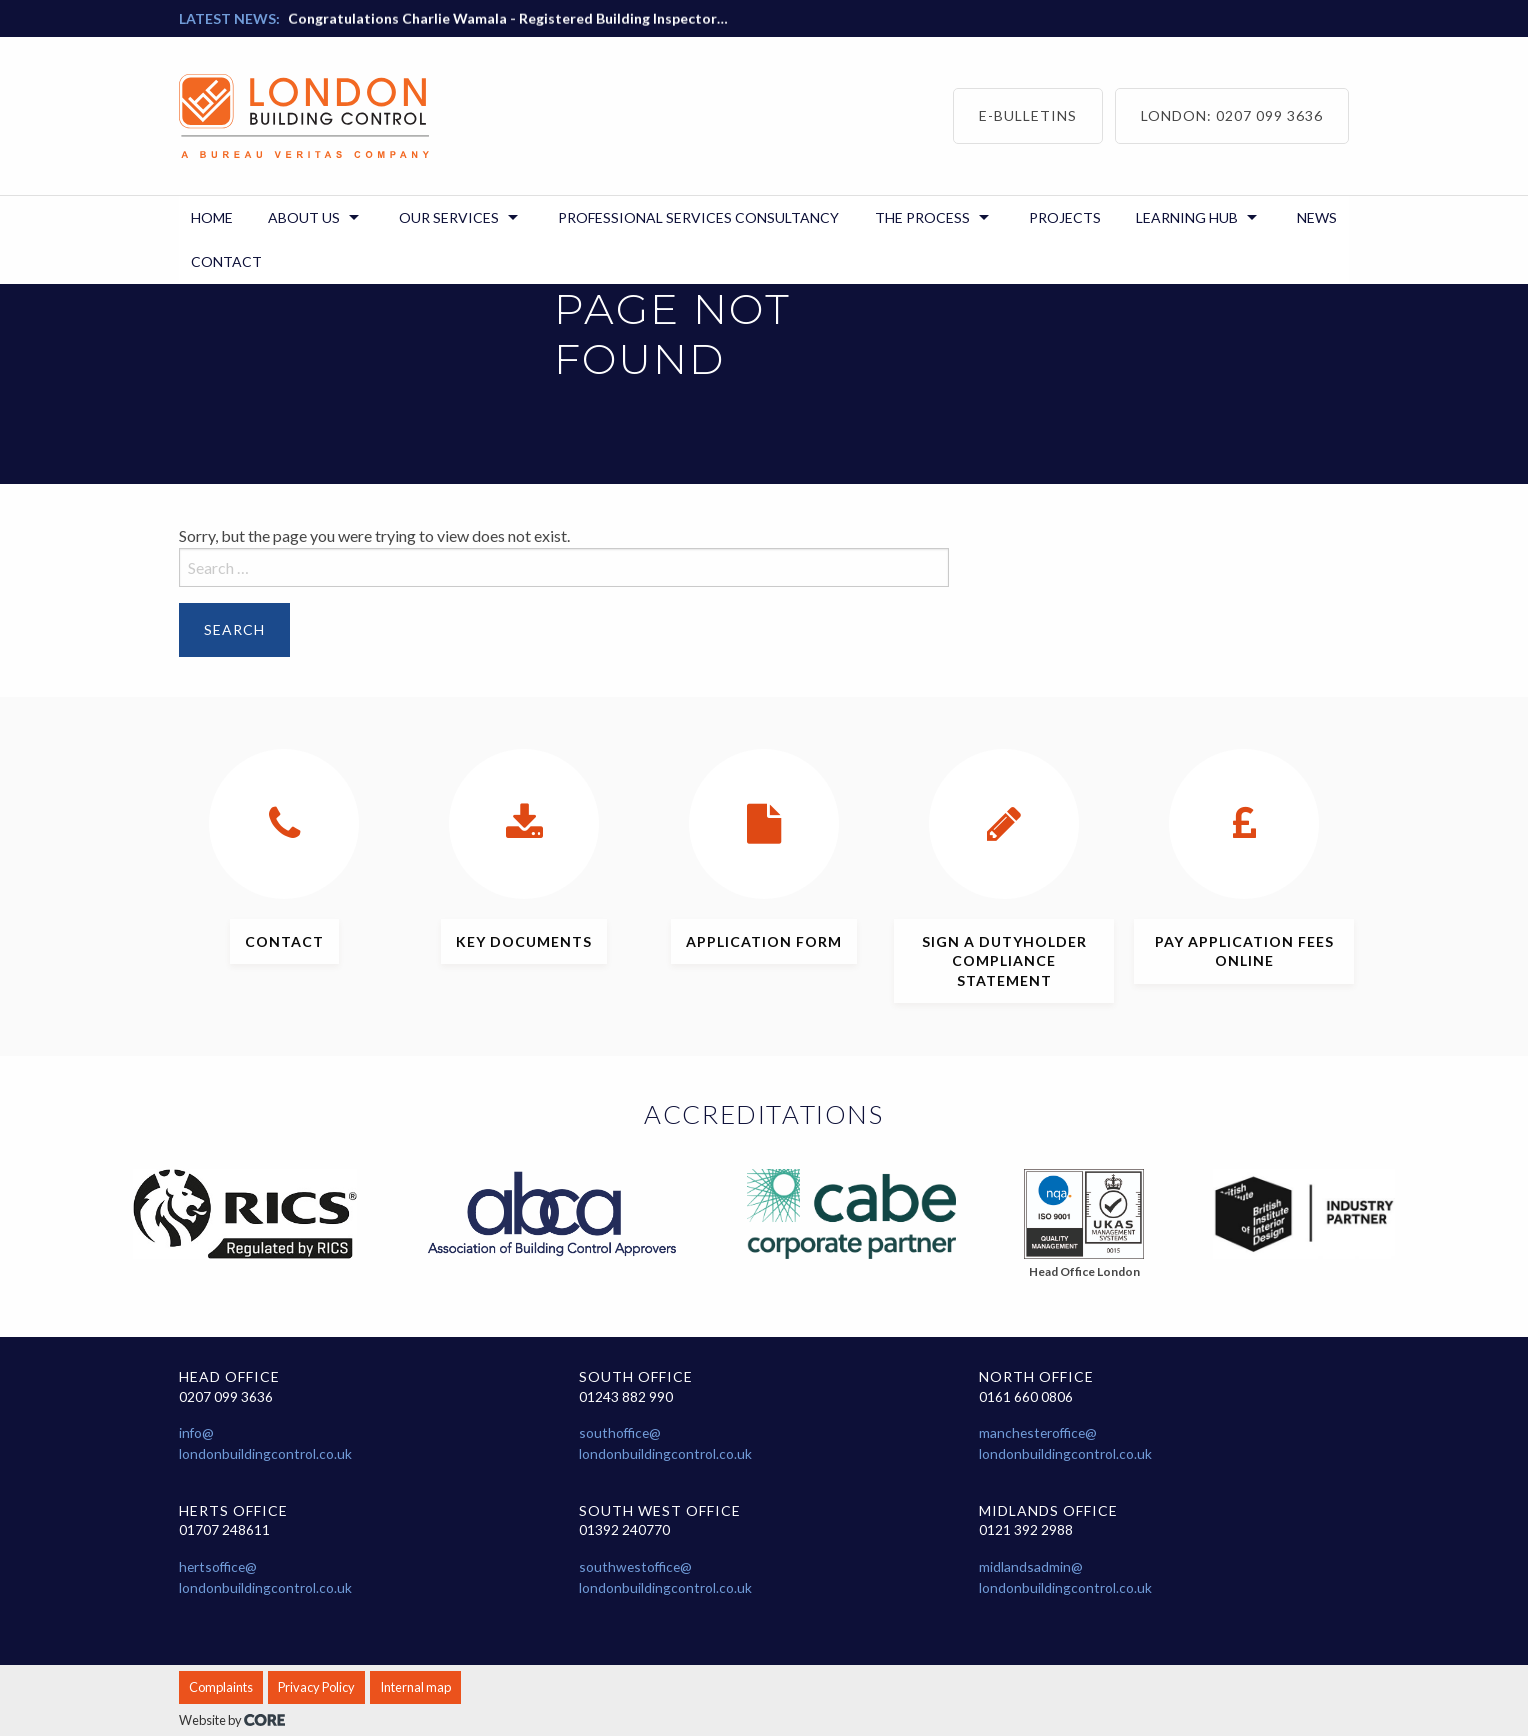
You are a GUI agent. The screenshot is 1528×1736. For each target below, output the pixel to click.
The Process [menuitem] (922, 217)
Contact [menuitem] (226, 261)
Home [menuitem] (212, 217)
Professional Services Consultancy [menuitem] (698, 217)
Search (234, 629)
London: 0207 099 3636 (1232, 115)
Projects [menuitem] (1065, 217)
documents (524, 941)
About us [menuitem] (304, 217)
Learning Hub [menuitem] (1187, 217)
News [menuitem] (1317, 217)
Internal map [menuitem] (415, 1687)
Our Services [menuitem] (449, 217)
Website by (232, 1720)
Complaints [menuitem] (221, 1687)
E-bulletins (1028, 115)
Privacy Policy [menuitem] (316, 1687)
